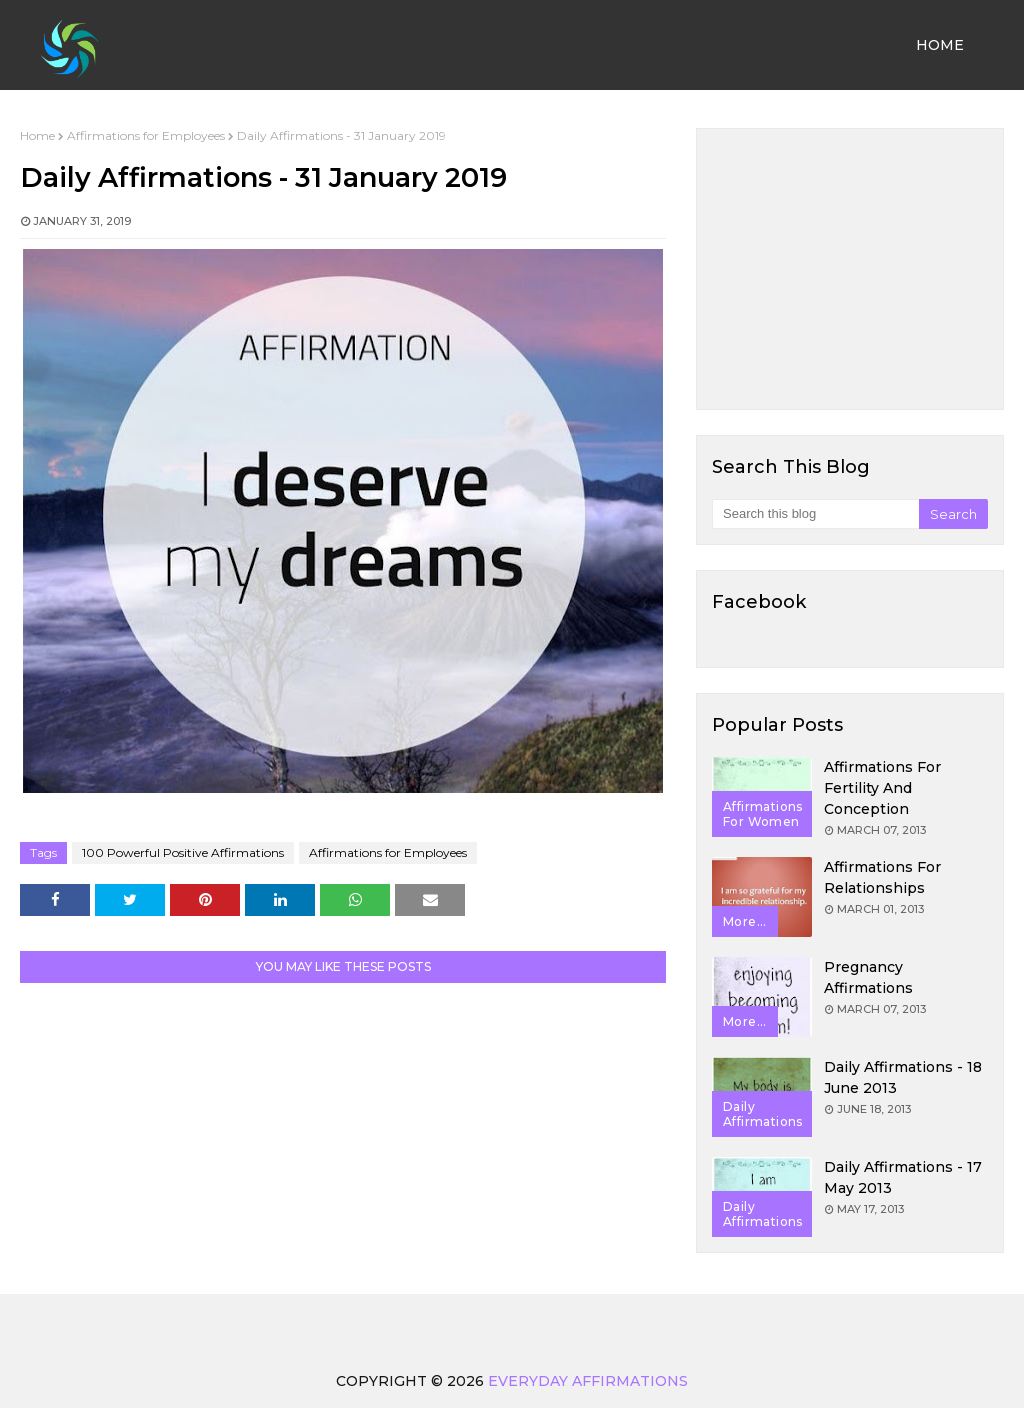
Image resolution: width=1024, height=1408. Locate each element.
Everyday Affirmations (588, 1381)
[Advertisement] (850, 269)
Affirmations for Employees (146, 135)
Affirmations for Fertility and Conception (882, 788)
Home (37, 135)
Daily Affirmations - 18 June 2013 (903, 1077)
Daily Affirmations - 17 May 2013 (903, 1177)
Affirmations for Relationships (882, 877)
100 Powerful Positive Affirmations (183, 852)
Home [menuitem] (940, 45)
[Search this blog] (815, 514)
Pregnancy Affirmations (868, 977)
